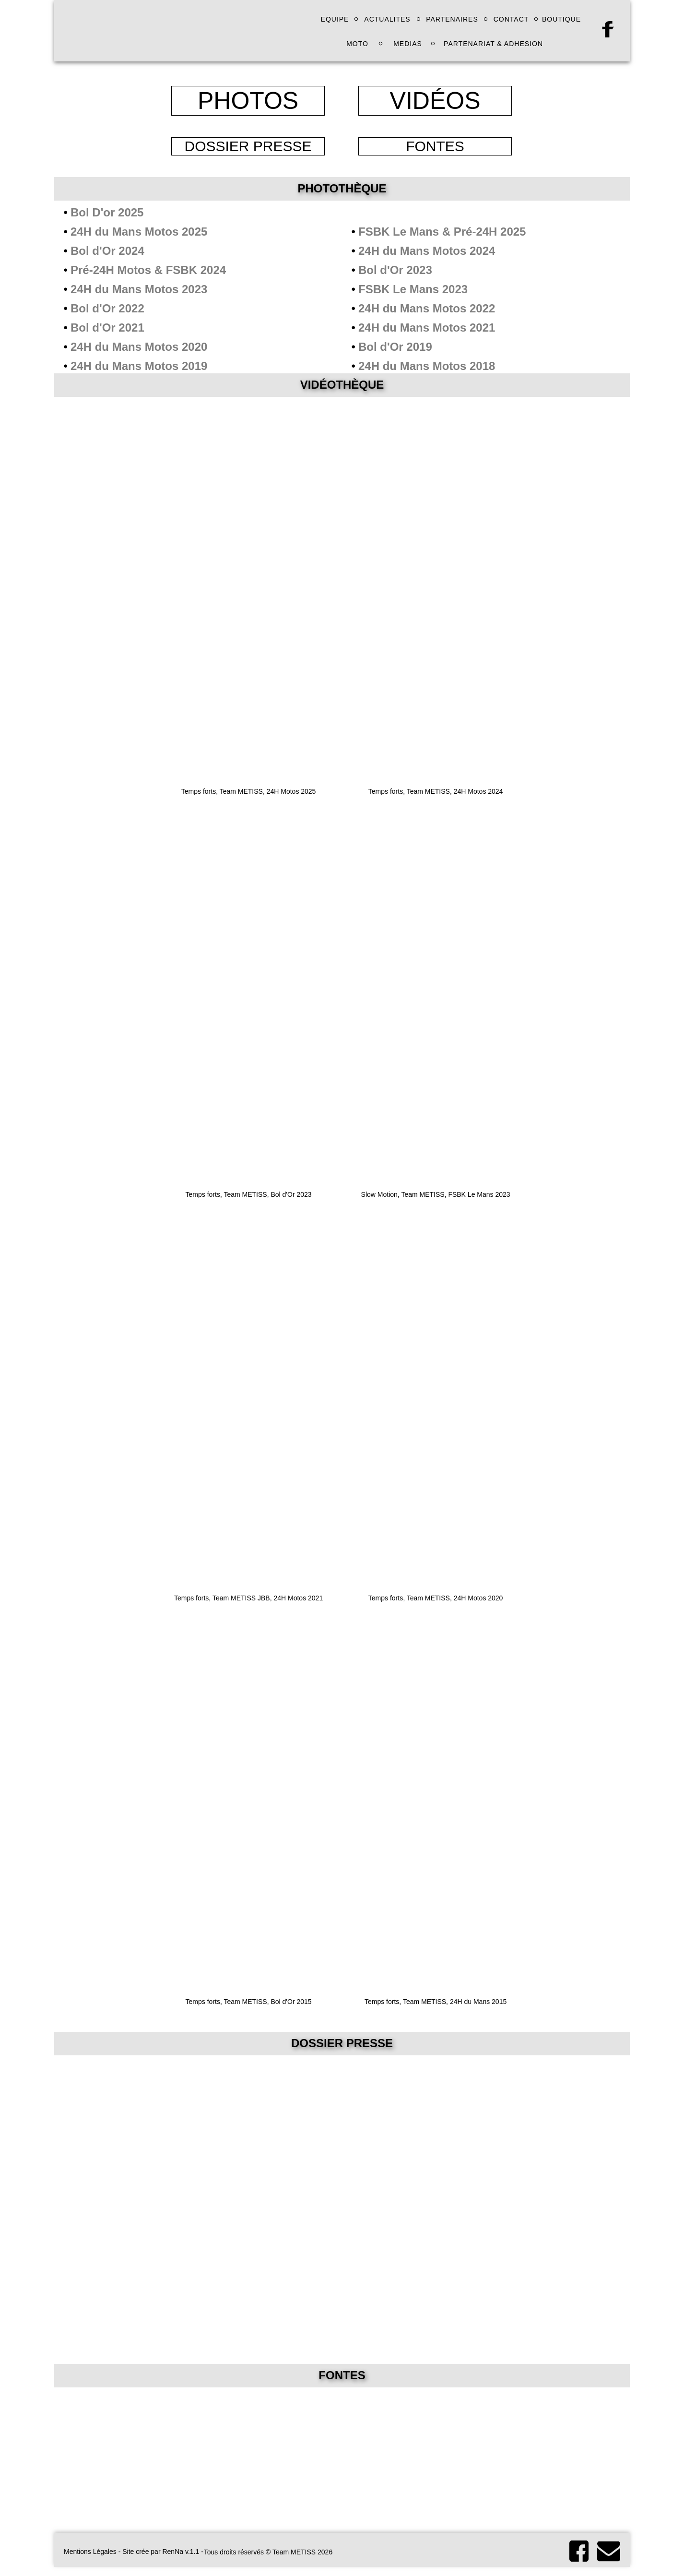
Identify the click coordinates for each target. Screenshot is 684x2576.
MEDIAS (407, 44)
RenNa (172, 2551)
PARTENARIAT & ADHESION (493, 44)
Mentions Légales (90, 2551)
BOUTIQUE (561, 19)
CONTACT (511, 19)
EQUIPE (335, 19)
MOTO (357, 44)
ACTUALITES (387, 19)
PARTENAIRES (452, 19)
